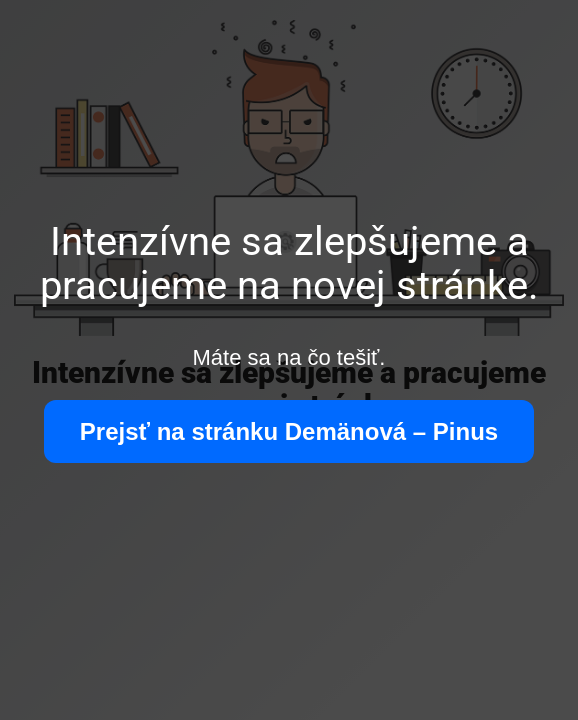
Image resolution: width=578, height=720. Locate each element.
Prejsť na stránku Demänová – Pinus (289, 431)
